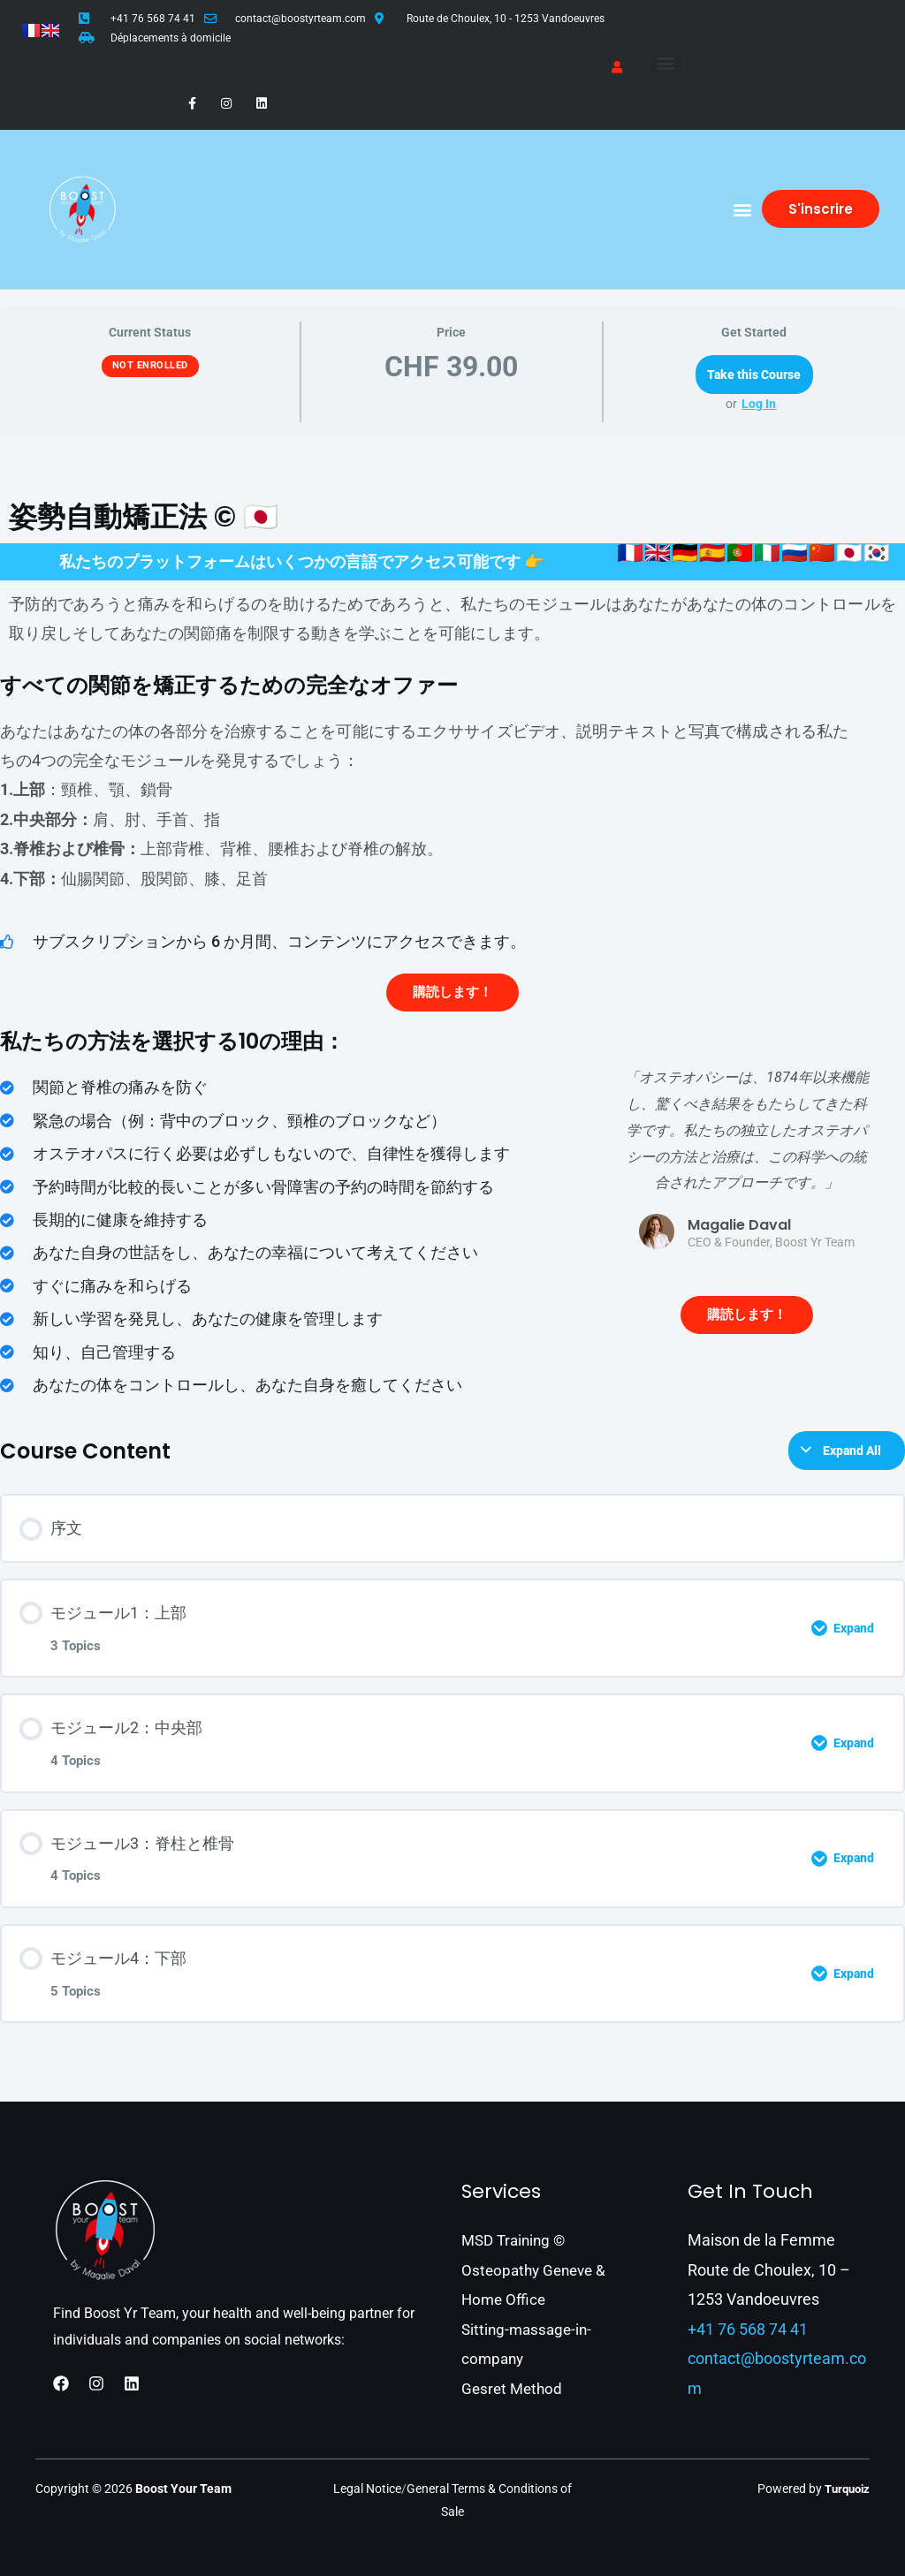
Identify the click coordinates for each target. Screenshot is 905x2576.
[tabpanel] (452, 1165)
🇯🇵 (849, 553)
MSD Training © (516, 2240)
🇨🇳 (822, 553)
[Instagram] (96, 2383)
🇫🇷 (630, 553)
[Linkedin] (132, 2383)
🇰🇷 (877, 553)
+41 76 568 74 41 (152, 18)
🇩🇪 (685, 553)
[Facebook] (61, 2383)
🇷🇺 (795, 553)
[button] (666, 63)
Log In (758, 404)
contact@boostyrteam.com (300, 18)
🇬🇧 (658, 553)
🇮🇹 (767, 553)
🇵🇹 (740, 553)
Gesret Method (514, 2388)
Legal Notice (367, 2488)
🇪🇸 (712, 553)
